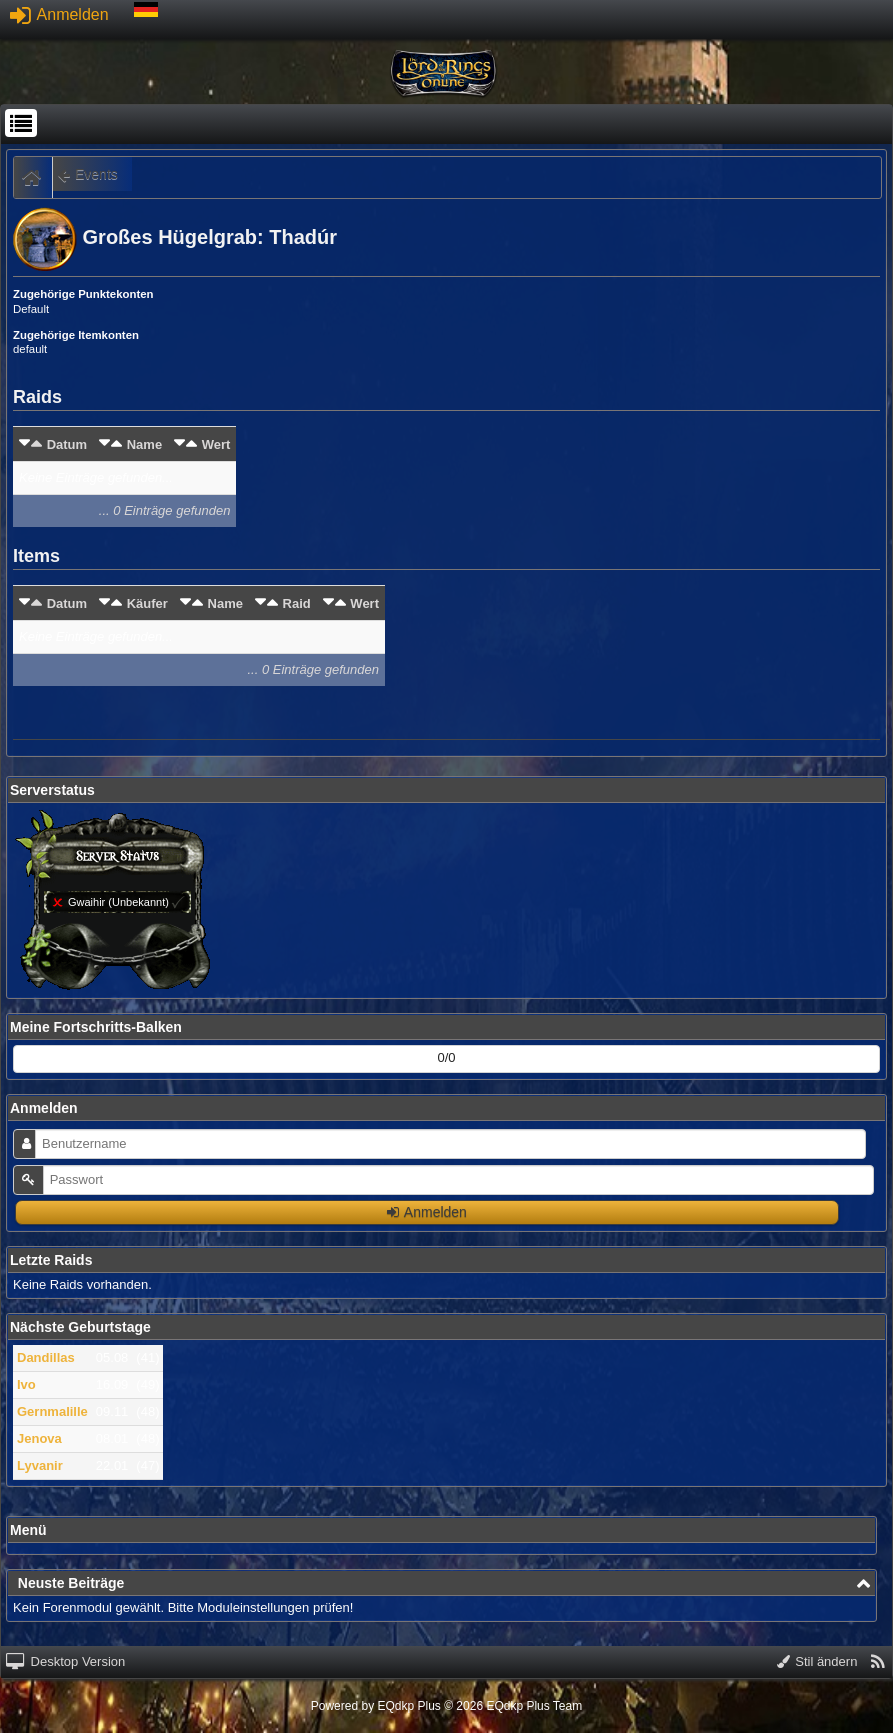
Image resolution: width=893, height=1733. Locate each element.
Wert (216, 444)
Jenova (39, 1438)
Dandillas (46, 1357)
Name (144, 444)
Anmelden (59, 14)
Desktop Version (65, 1661)
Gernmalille (52, 1411)
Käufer (147, 603)
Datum (67, 444)
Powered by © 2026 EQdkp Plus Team (446, 1706)
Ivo (26, 1384)
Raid (297, 603)
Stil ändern (817, 1661)
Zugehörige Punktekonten (83, 294)
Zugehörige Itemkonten (76, 335)
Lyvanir (40, 1465)
